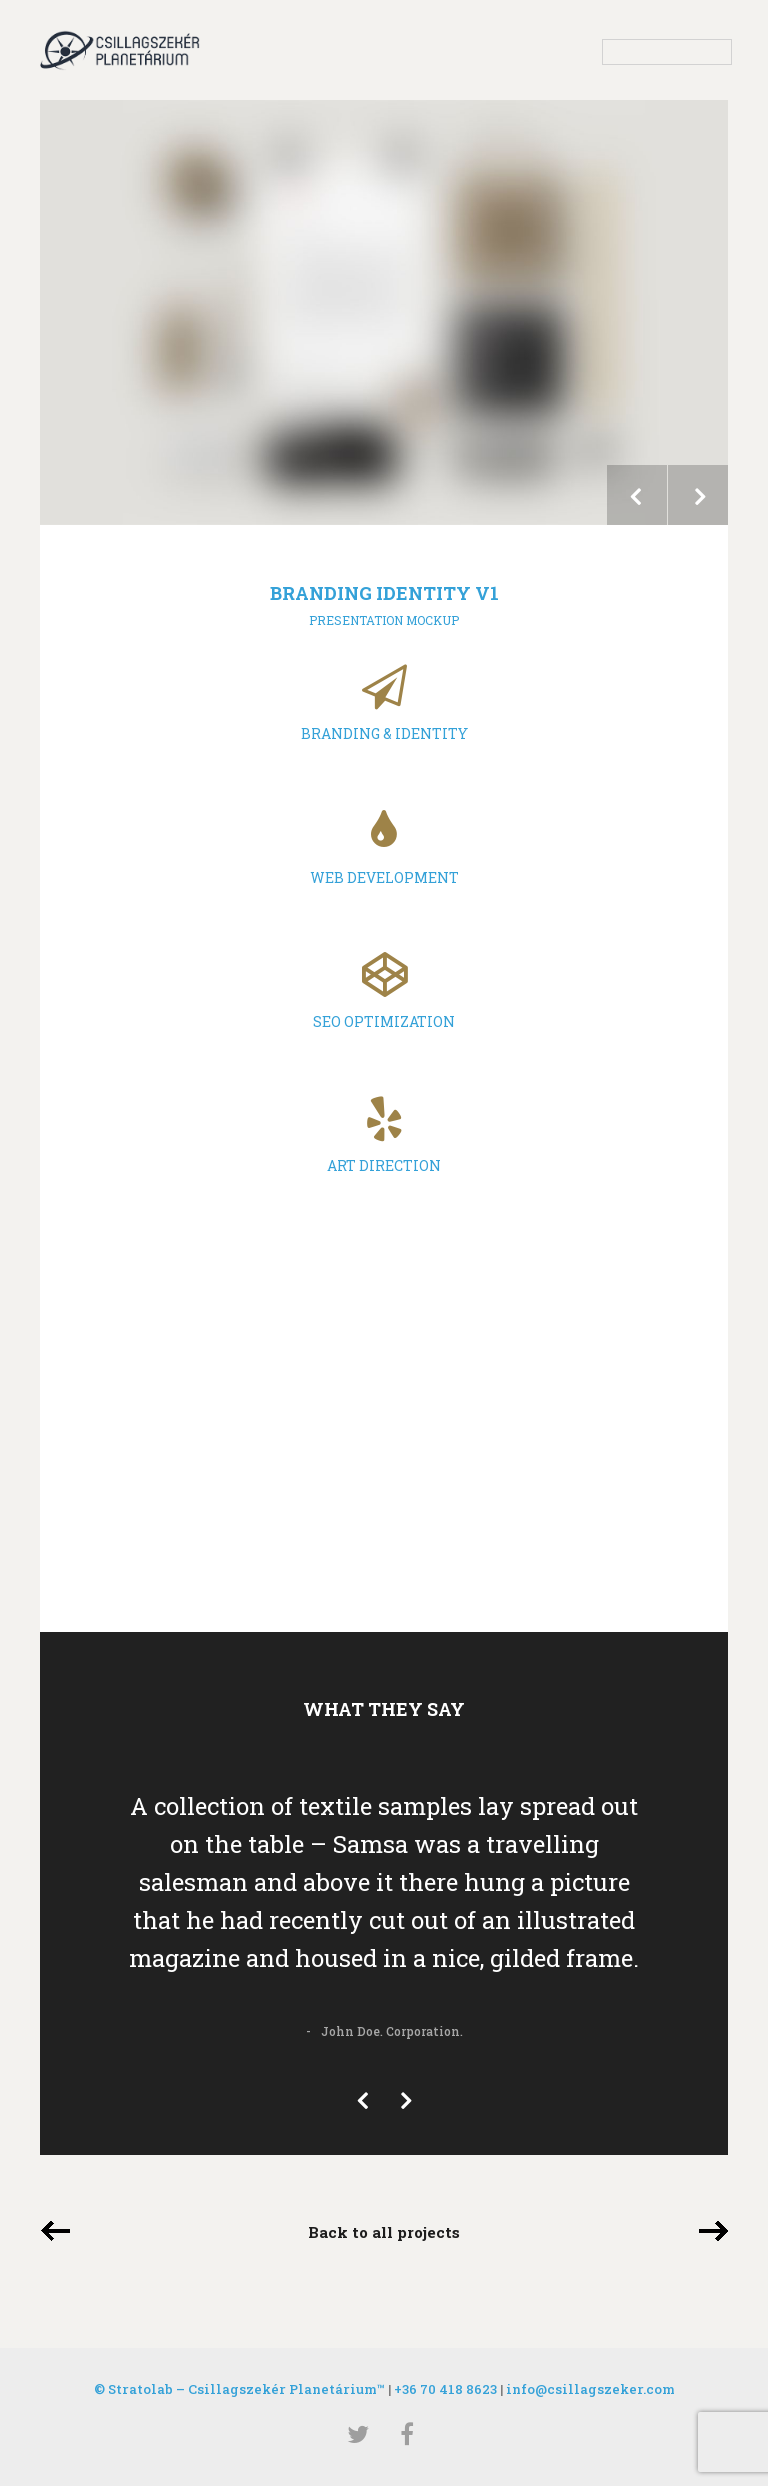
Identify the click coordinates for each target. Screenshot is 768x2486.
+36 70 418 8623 (445, 2389)
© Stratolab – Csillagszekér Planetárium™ (239, 2389)
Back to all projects (384, 2232)
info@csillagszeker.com (590, 2389)
